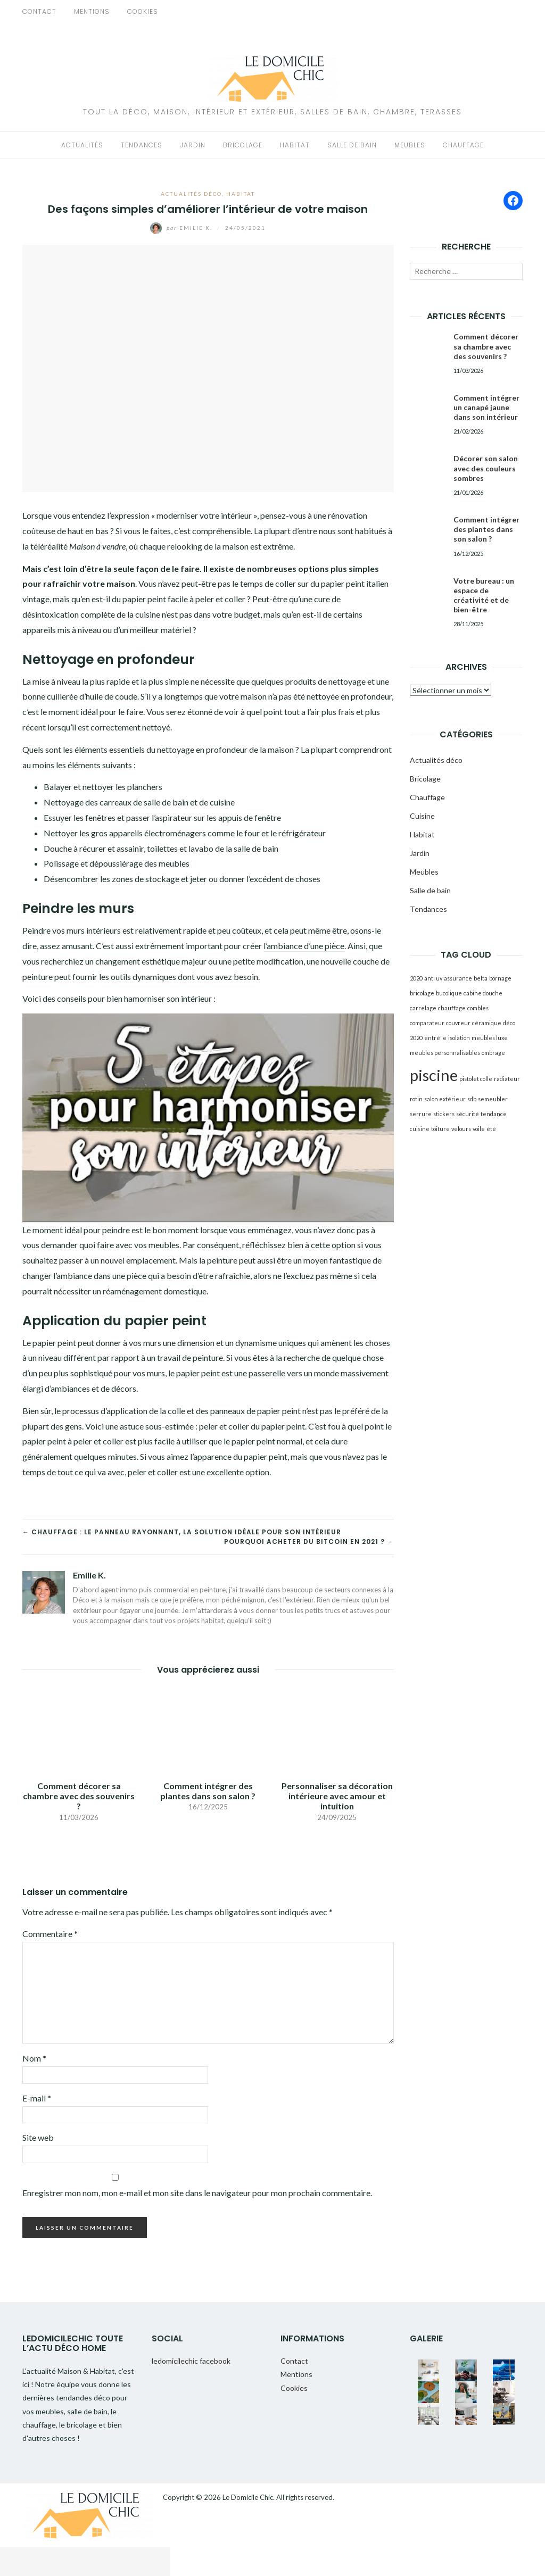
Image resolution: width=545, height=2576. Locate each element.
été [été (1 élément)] (491, 1128)
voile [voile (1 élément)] (479, 1128)
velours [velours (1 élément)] (461, 1128)
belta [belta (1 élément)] (481, 978)
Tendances (141, 144)
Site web (38, 2137)
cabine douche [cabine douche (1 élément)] (483, 993)
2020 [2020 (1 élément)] (416, 978)
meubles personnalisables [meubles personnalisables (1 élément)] (445, 1052)
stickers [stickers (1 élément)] (444, 1113)
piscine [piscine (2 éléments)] (434, 1075)
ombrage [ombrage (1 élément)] (493, 1052)
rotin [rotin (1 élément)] (416, 1098)
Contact (39, 11)
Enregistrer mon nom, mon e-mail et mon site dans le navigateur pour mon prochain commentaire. (197, 2193)
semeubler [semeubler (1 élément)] (493, 1098)
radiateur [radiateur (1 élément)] (507, 1078)
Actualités (82, 144)
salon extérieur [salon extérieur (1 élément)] (445, 1098)
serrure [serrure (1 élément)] (421, 1113)
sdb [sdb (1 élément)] (471, 1098)
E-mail (36, 2098)
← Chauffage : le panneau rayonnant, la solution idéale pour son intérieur (181, 1531)
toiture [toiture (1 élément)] (440, 1128)
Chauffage (463, 144)
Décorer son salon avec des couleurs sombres (485, 468)
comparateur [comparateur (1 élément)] (427, 1022)
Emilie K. (182, 228)
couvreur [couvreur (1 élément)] (458, 1022)
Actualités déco (191, 193)
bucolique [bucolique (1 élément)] (449, 993)
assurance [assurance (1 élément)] (458, 978)
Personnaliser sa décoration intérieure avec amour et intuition (337, 1796)
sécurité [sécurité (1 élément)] (467, 1113)
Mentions (92, 11)
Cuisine (422, 815)
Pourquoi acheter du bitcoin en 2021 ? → (309, 1541)
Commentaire (50, 1934)
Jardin (192, 144)
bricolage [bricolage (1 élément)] (422, 993)
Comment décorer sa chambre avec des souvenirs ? (79, 1796)
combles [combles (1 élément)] (478, 1007)
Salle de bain (352, 144)
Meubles (409, 144)
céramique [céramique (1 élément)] (486, 1022)
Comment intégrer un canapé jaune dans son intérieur (486, 407)
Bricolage (242, 144)
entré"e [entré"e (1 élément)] (435, 1037)
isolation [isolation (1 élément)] (459, 1037)
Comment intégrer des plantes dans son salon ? (207, 1791)
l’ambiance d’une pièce (303, 946)
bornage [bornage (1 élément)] (500, 978)
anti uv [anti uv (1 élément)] (433, 978)
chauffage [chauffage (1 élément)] (452, 1007)
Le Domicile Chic (247, 2497)
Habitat (295, 144)
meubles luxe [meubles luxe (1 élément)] (490, 1037)
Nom (34, 2058)
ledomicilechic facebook (191, 2360)
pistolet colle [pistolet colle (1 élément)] (475, 1078)
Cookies (142, 11)
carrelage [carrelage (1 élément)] (423, 1007)
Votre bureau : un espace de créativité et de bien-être (483, 595)
